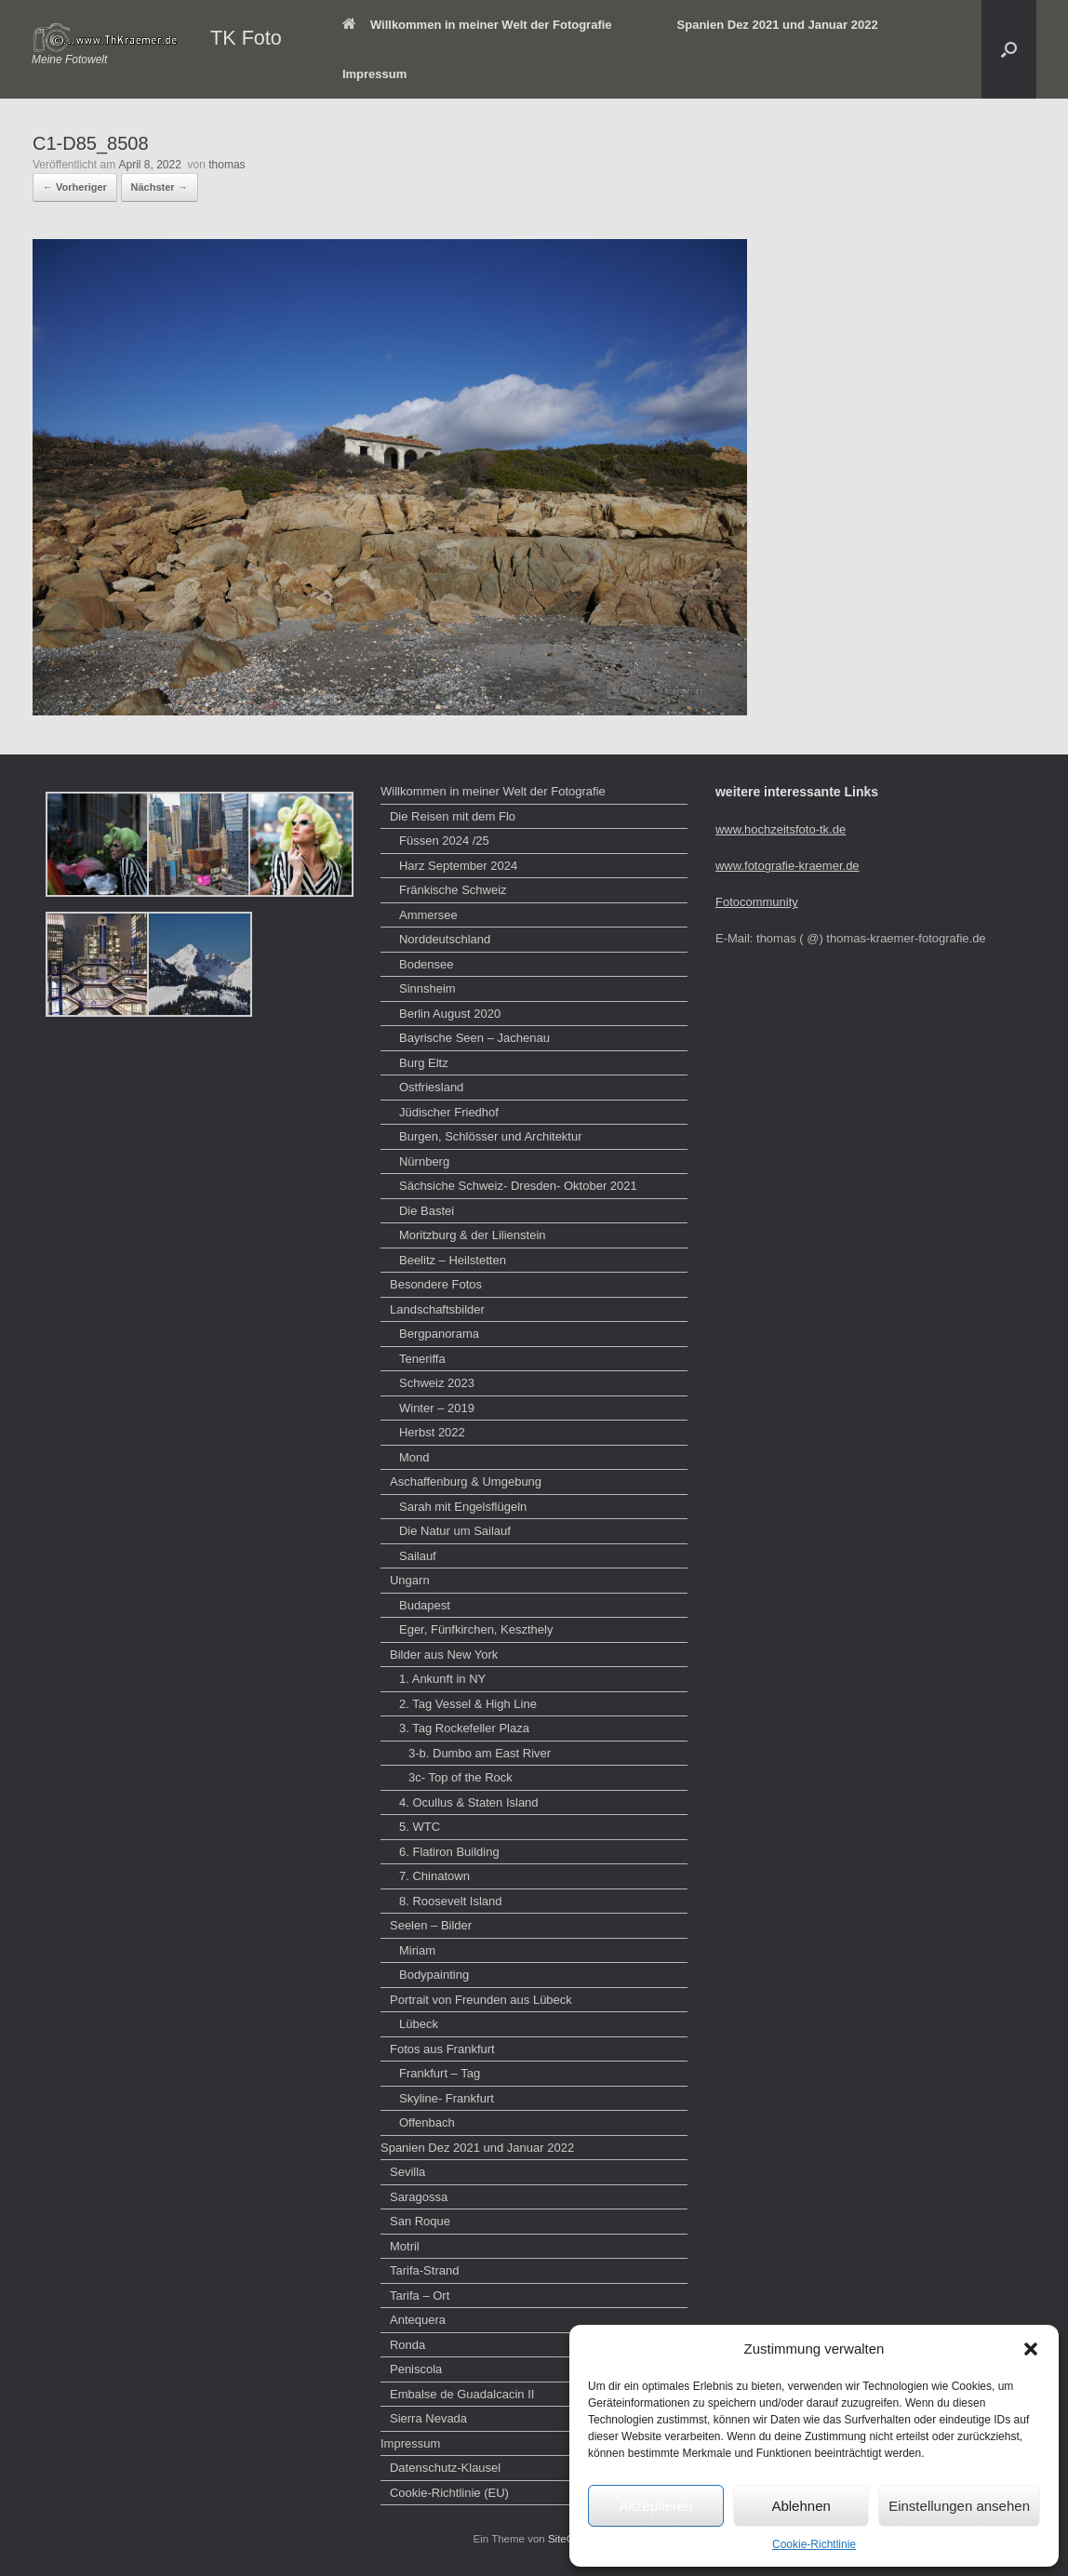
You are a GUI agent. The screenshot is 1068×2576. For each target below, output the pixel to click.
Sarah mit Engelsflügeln (463, 1507)
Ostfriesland (431, 1087)
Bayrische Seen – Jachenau (474, 1038)
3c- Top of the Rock (460, 1777)
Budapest (424, 1605)
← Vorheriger (75, 187)
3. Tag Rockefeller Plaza (464, 1728)
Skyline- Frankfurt (446, 2098)
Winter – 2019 (436, 1408)
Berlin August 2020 (450, 1014)
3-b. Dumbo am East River (479, 1753)
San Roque (420, 2221)
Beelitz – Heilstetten (452, 1260)
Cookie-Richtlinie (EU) (449, 2493)
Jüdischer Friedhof (449, 1112)
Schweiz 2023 (436, 1383)
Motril (405, 2246)
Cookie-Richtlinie (814, 2544)
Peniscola (416, 2369)
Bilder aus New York (444, 1655)
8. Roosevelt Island (450, 1901)
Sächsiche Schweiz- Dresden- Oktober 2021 (518, 1186)
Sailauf (417, 1556)
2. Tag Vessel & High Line (468, 1704)
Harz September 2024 (458, 866)
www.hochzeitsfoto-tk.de (780, 829)
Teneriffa (422, 1359)
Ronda (407, 2345)
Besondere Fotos (436, 1284)
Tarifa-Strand (424, 2270)
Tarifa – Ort (419, 2295)
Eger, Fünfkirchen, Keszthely (476, 1629)
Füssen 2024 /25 (444, 841)
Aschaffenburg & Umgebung (465, 1481)
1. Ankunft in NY (442, 1679)
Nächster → (159, 187)
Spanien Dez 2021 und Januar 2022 (777, 25)
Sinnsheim (427, 988)
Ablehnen (800, 2506)
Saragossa (418, 2197)
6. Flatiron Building (449, 1852)
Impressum (374, 74)
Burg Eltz (423, 1063)
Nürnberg (424, 1161)
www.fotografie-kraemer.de (787, 866)
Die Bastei (426, 1211)
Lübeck (418, 2024)
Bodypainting (434, 1975)
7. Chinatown (434, 1876)
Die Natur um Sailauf (455, 1531)
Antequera (418, 2320)
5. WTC (419, 1827)
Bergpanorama (439, 1334)
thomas (226, 164)
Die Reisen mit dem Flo (452, 816)
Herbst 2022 (432, 1432)
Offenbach (427, 2122)
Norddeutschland (444, 939)
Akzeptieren (655, 2506)
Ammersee (428, 915)
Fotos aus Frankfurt (442, 2049)
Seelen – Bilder (431, 1925)
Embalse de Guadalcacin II (462, 2394)
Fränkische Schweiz (453, 890)
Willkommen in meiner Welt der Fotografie (477, 25)
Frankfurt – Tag (439, 2073)
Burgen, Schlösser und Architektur (490, 1136)
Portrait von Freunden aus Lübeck (481, 2000)
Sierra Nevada (428, 2418)
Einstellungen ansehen (959, 2506)
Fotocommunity (756, 902)
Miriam (417, 1950)
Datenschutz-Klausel (445, 2468)
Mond (414, 1457)
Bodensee (426, 964)
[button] (1030, 2349)
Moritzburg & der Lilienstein (472, 1235)
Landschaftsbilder (437, 1309)
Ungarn (410, 1580)
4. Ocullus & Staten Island (469, 1802)
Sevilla (407, 2172)
